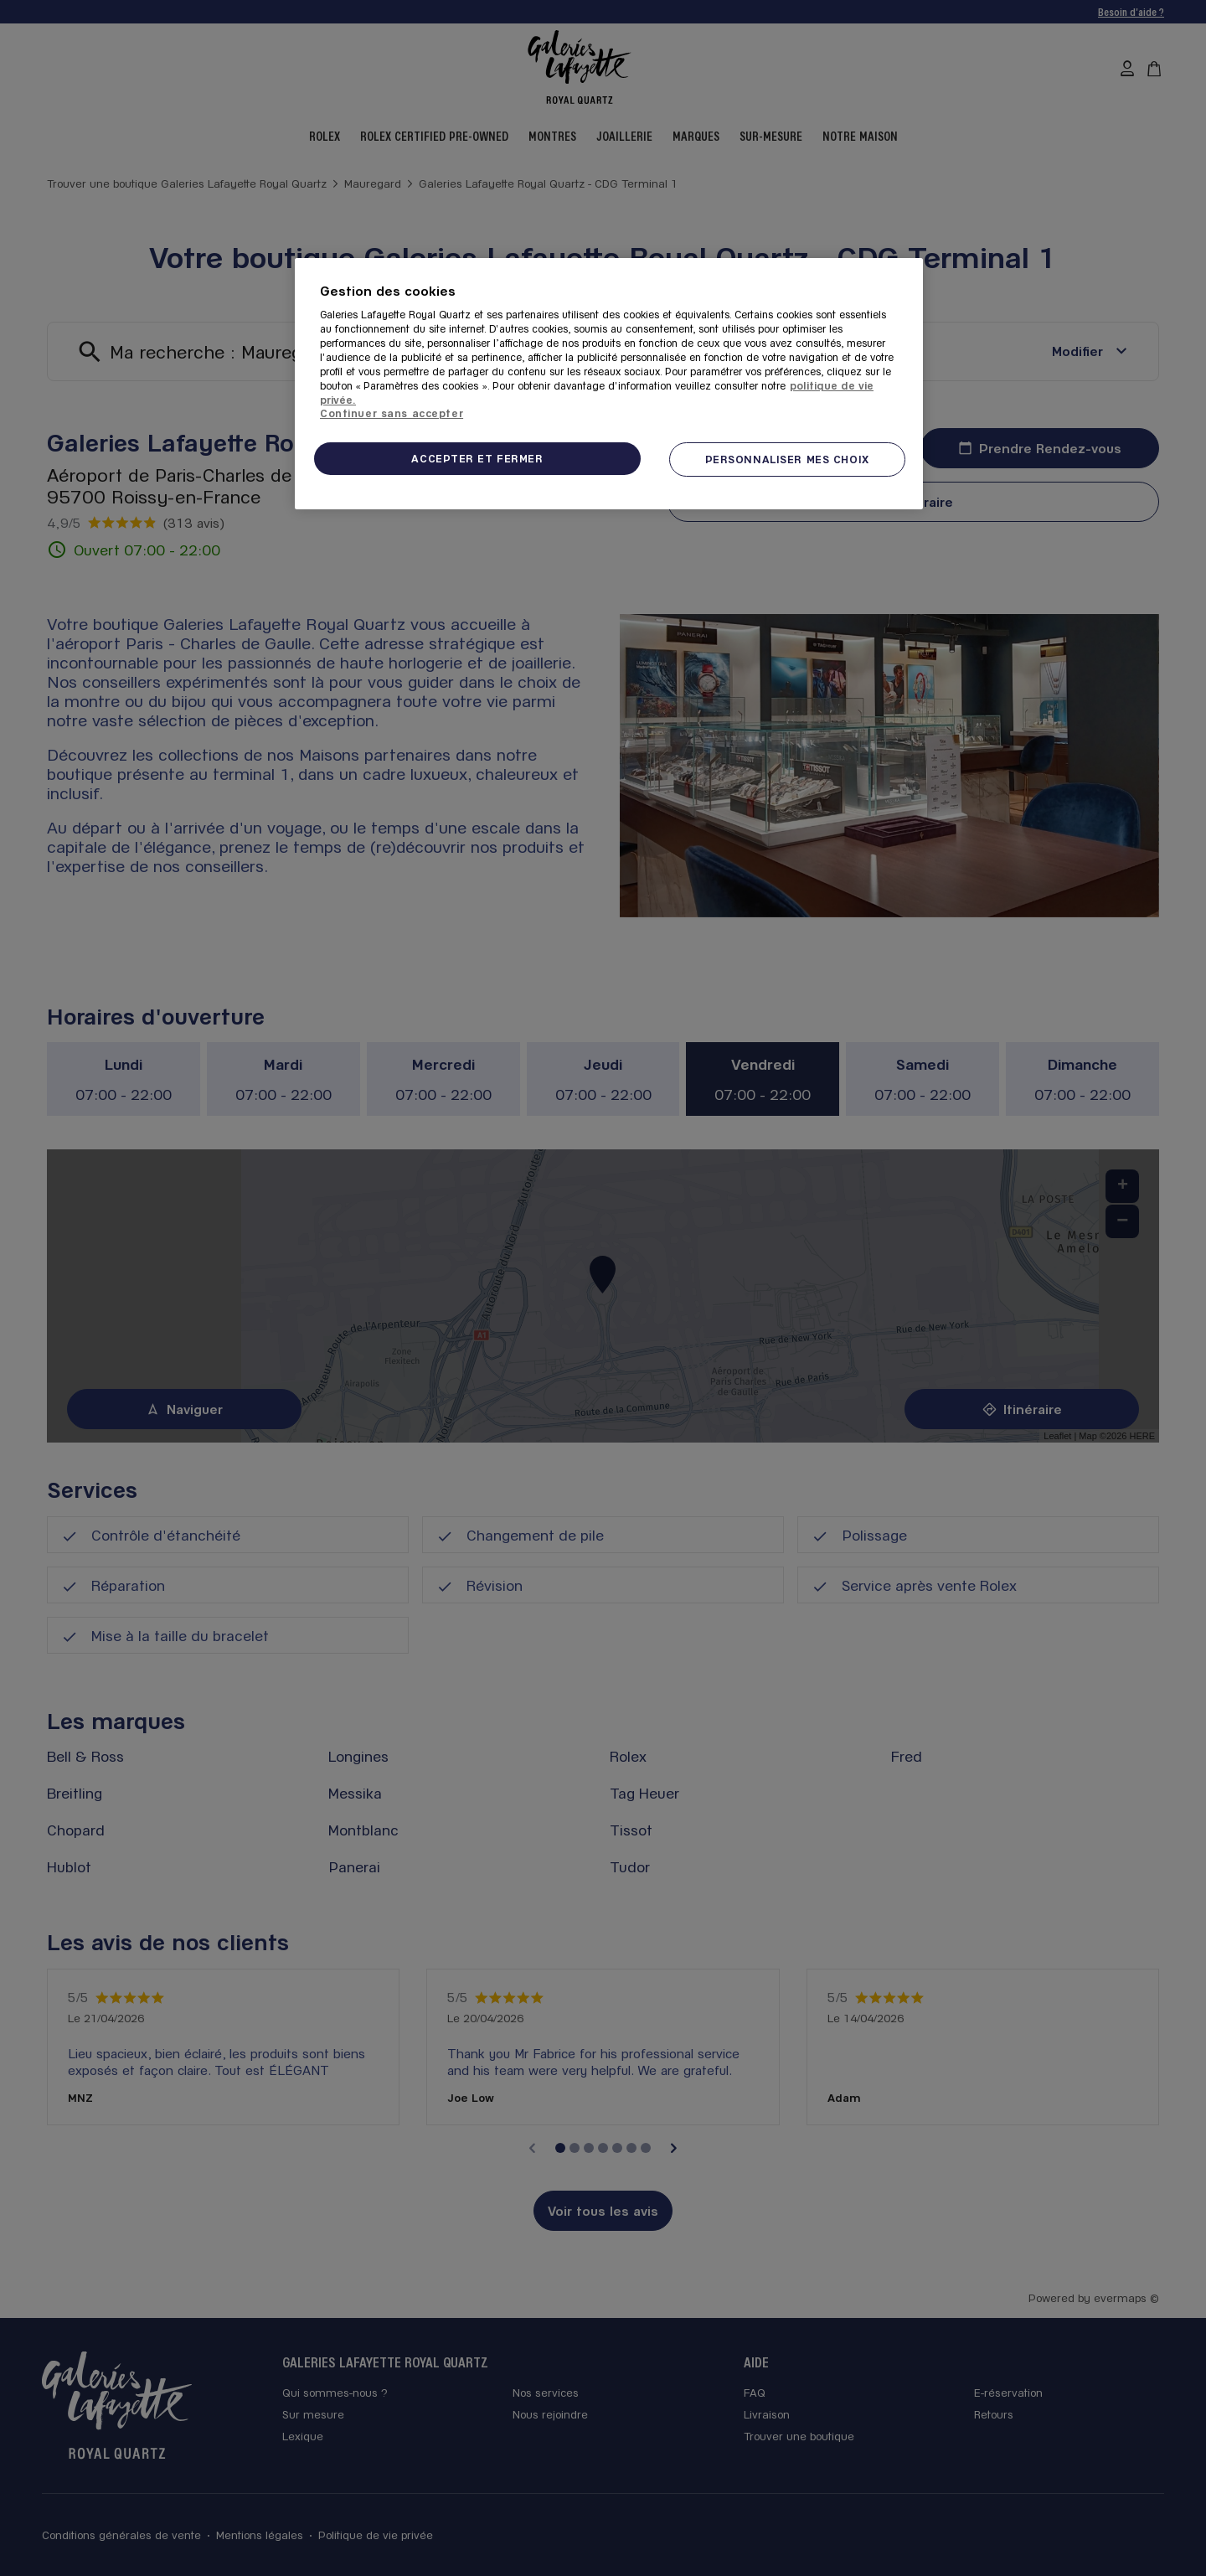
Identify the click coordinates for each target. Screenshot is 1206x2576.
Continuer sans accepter (391, 413)
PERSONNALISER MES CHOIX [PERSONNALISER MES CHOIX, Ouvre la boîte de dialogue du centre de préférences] (787, 459)
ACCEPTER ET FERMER (477, 458)
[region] (609, 383)
